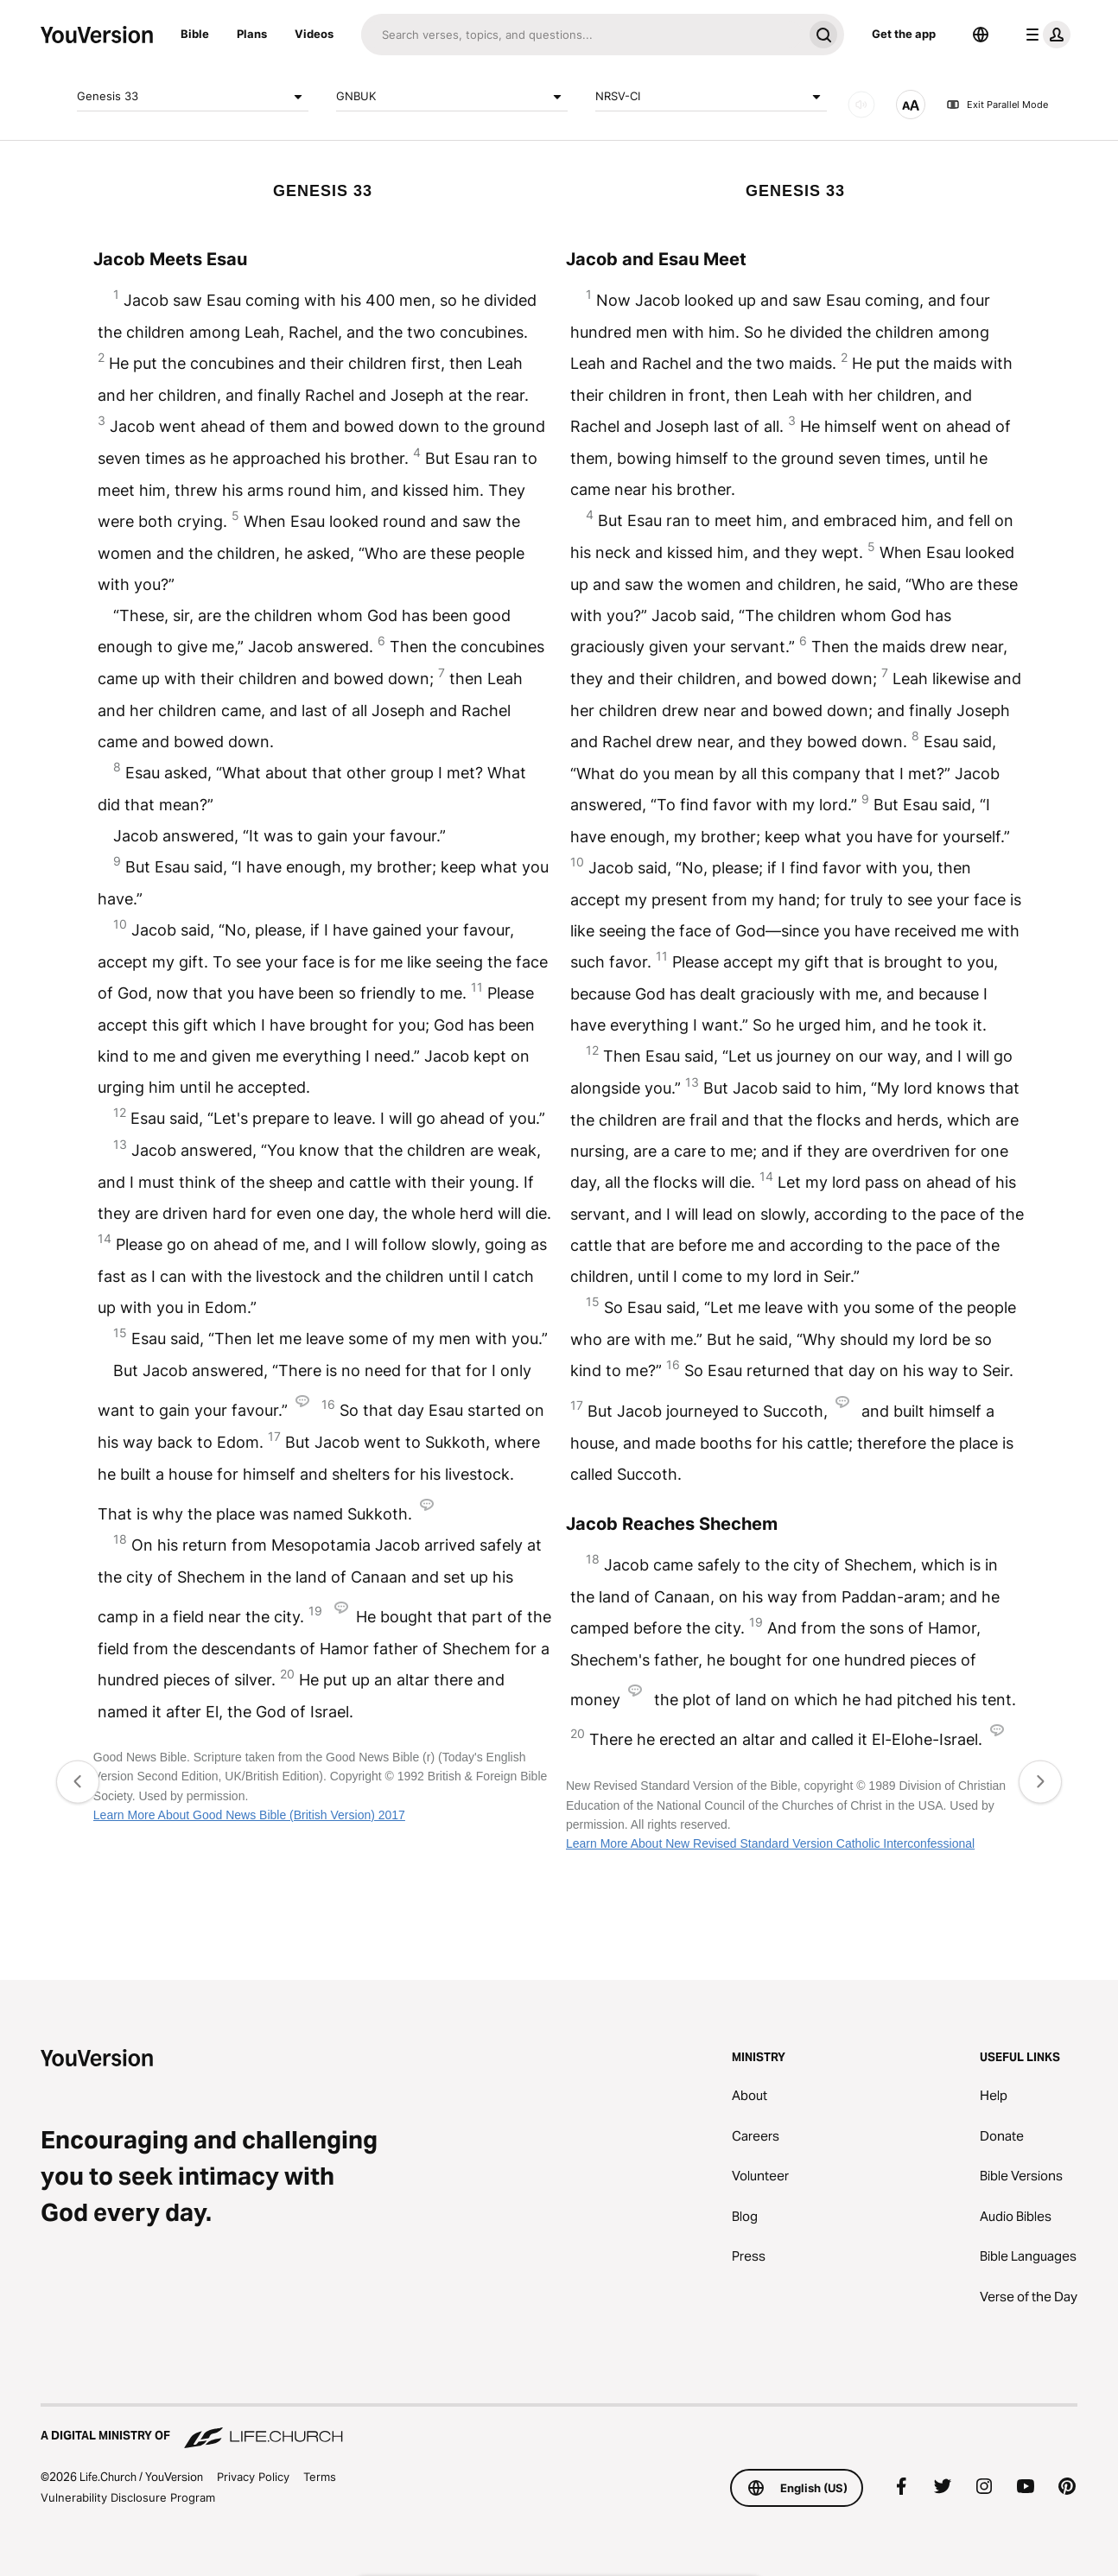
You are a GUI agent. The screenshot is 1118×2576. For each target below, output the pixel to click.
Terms (319, 2477)
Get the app (904, 34)
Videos (314, 34)
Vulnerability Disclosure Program (128, 2497)
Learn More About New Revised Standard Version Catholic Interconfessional (770, 1843)
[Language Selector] (980, 34)
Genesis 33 (192, 96)
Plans (252, 34)
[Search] (582, 34)
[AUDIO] (861, 104)
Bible (195, 34)
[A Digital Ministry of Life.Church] (559, 2427)
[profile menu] (1044, 34)
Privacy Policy (253, 2477)
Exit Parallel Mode (997, 104)
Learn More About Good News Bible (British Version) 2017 (249, 1815)
